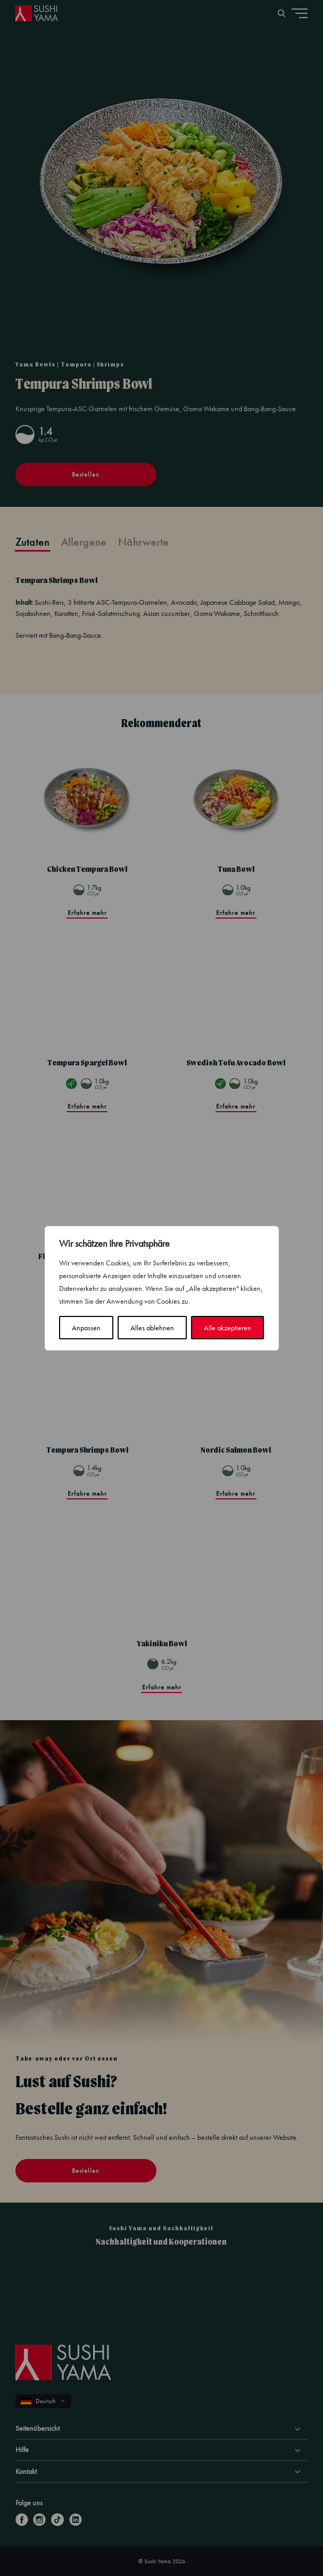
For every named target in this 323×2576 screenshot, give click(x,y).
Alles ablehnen (152, 1327)
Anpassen (86, 1327)
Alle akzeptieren (227, 1327)
